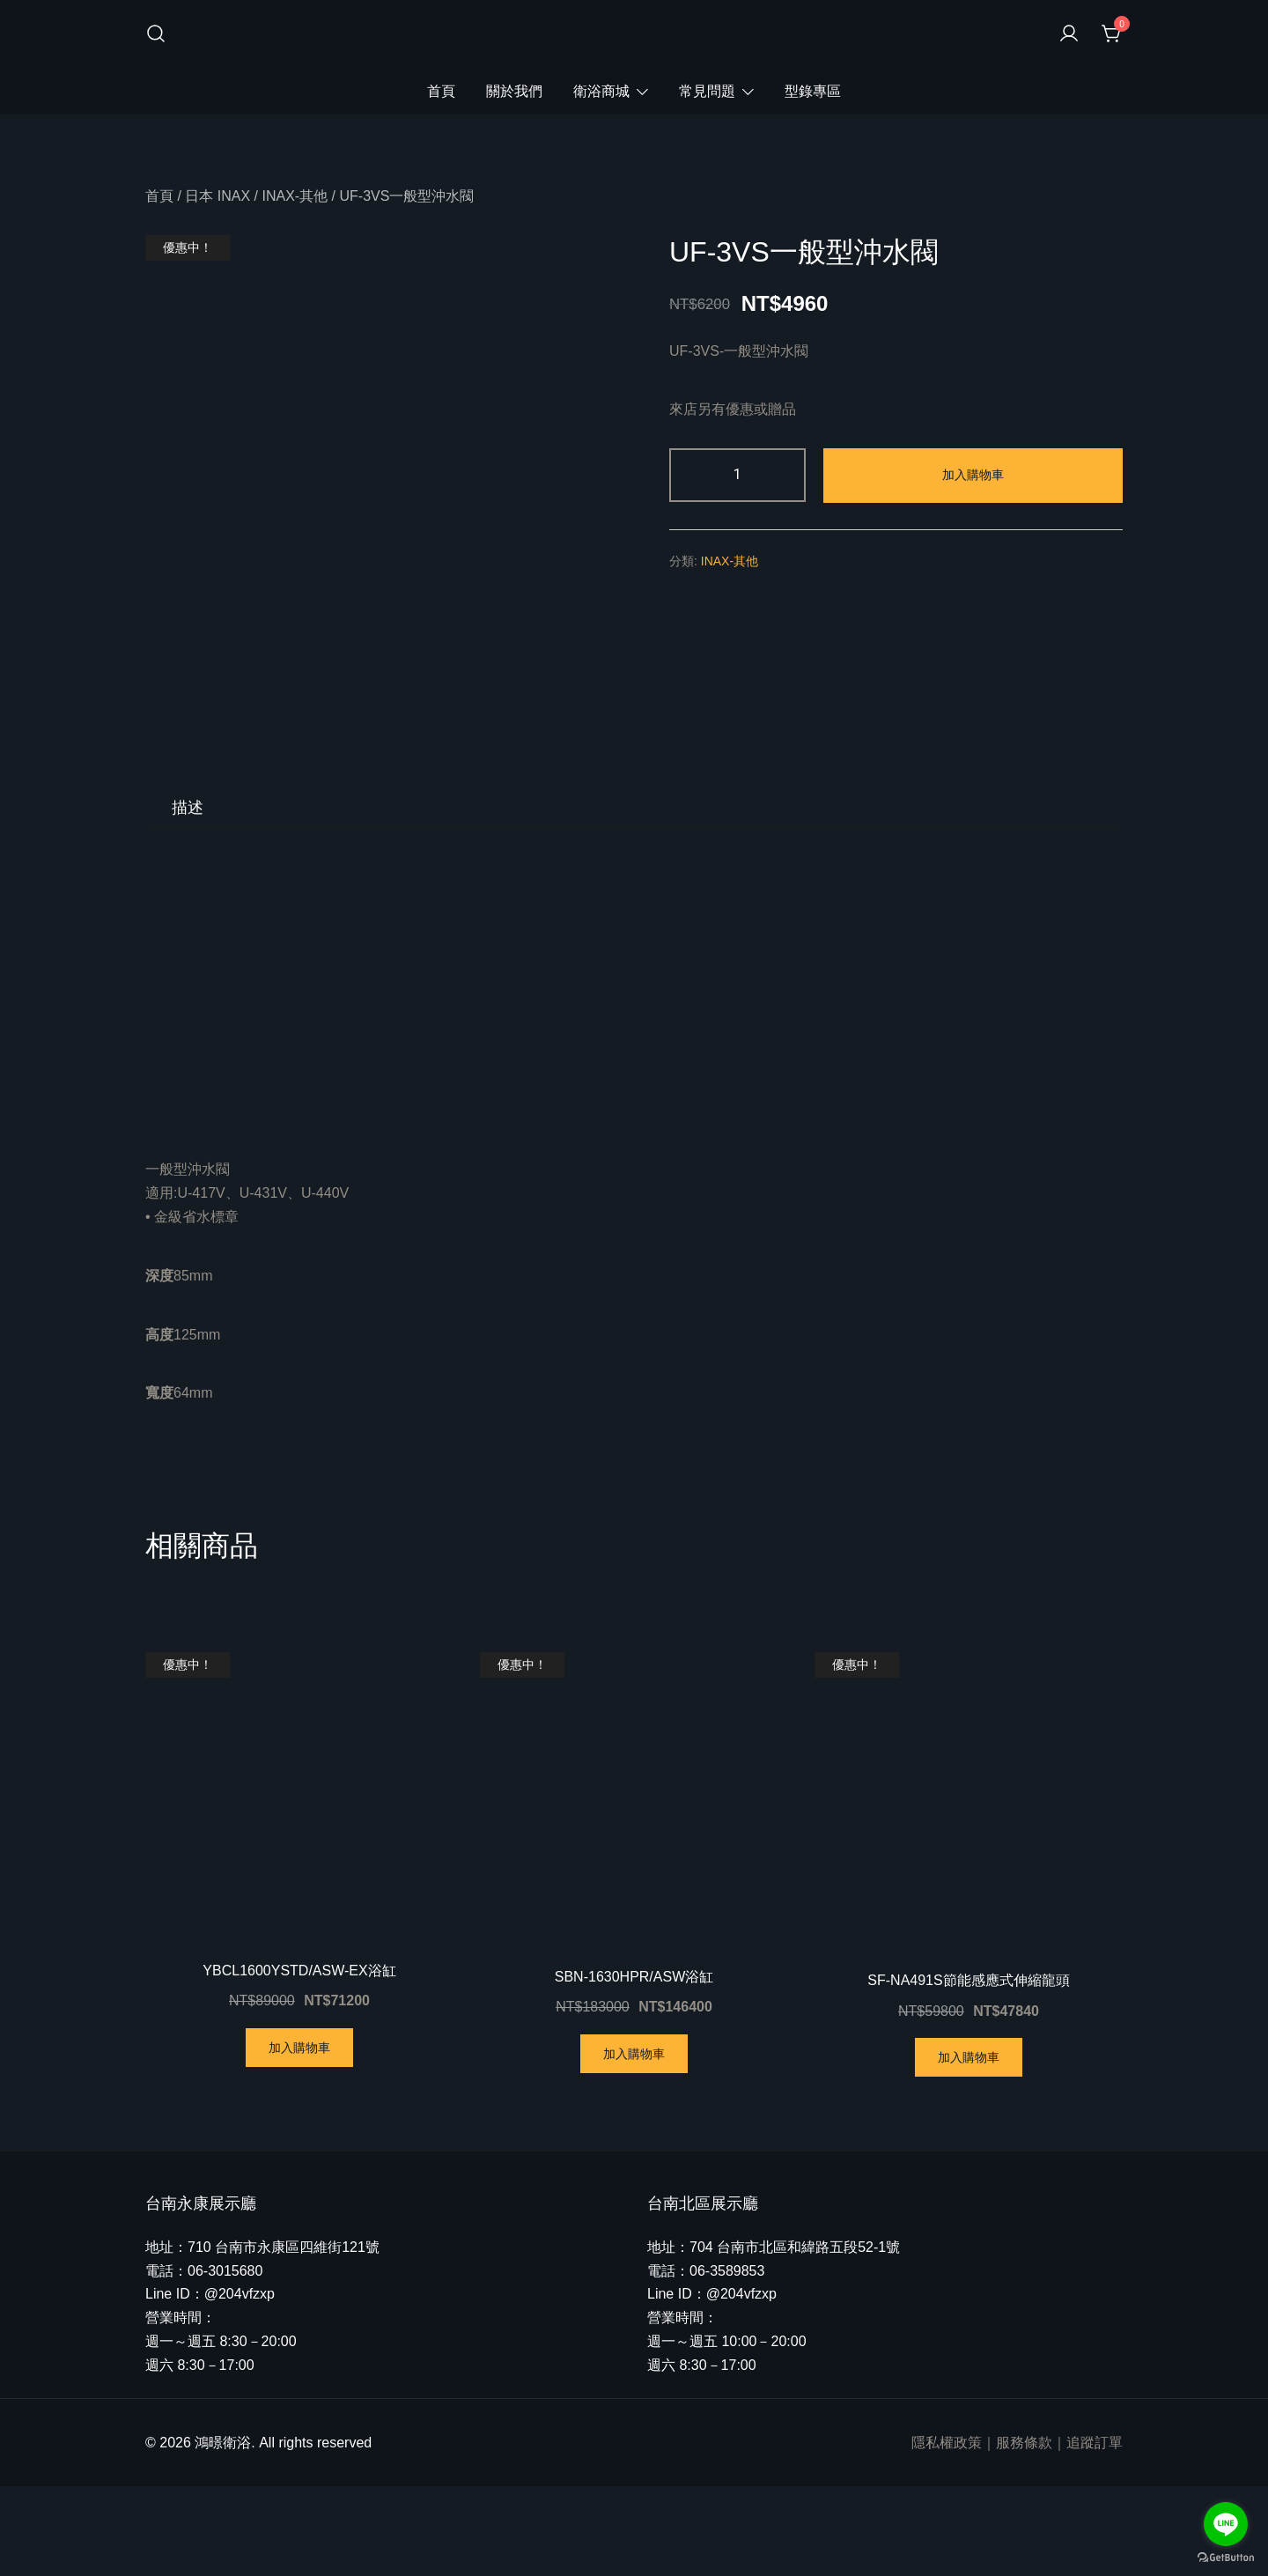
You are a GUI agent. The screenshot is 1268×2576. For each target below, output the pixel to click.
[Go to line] (1226, 2524)
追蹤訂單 (1094, 2532)
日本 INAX (217, 195)
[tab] (187, 897)
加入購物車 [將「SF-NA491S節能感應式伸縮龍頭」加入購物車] (968, 2147)
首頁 (441, 91)
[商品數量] (737, 475)
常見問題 (707, 91)
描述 (187, 897)
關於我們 (514, 91)
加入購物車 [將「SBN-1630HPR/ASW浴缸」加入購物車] (634, 2144)
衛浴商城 (601, 91)
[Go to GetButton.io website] (1226, 2558)
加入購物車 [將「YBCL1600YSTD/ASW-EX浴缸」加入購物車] (299, 2137)
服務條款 (1024, 2532)
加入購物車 (973, 475)
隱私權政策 (946, 2532)
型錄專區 (813, 91)
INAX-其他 (295, 195)
